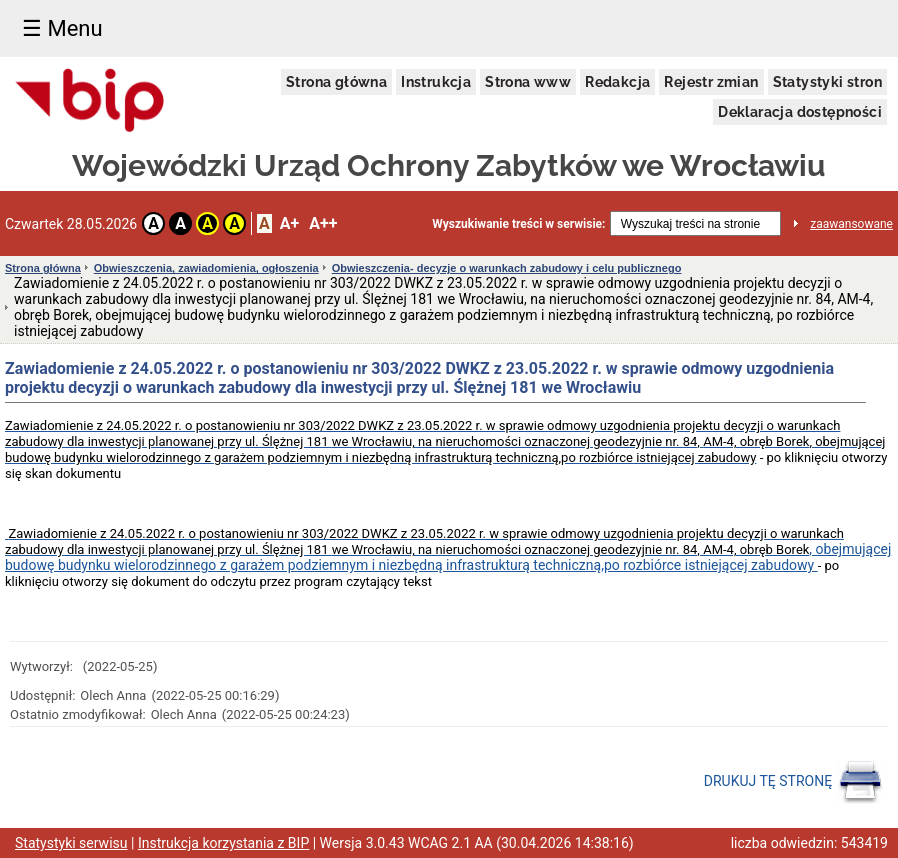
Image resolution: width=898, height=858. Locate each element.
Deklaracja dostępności (800, 112)
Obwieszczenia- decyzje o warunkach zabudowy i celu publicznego (507, 268)
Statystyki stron (827, 82)
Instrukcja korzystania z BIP (223, 843)
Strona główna (336, 82)
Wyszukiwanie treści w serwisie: (518, 224)
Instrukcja (436, 82)
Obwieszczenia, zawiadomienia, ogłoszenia (206, 268)
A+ (289, 223)
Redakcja (617, 82)
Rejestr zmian (711, 82)
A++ (323, 223)
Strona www (528, 82)
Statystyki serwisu (71, 843)
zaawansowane (851, 224)
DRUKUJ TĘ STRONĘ (793, 782)
